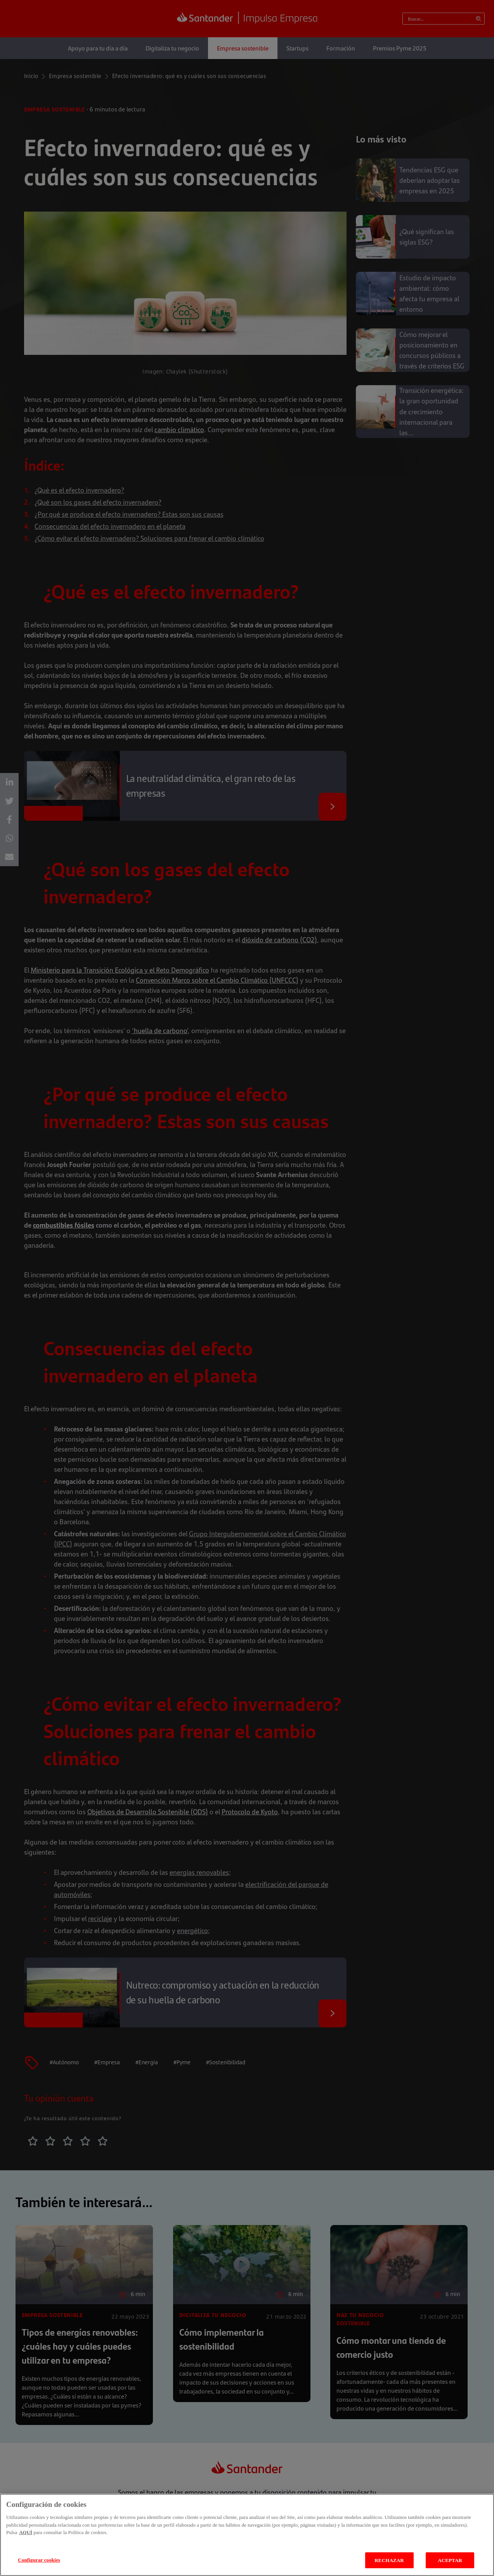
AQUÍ (25, 2541)
